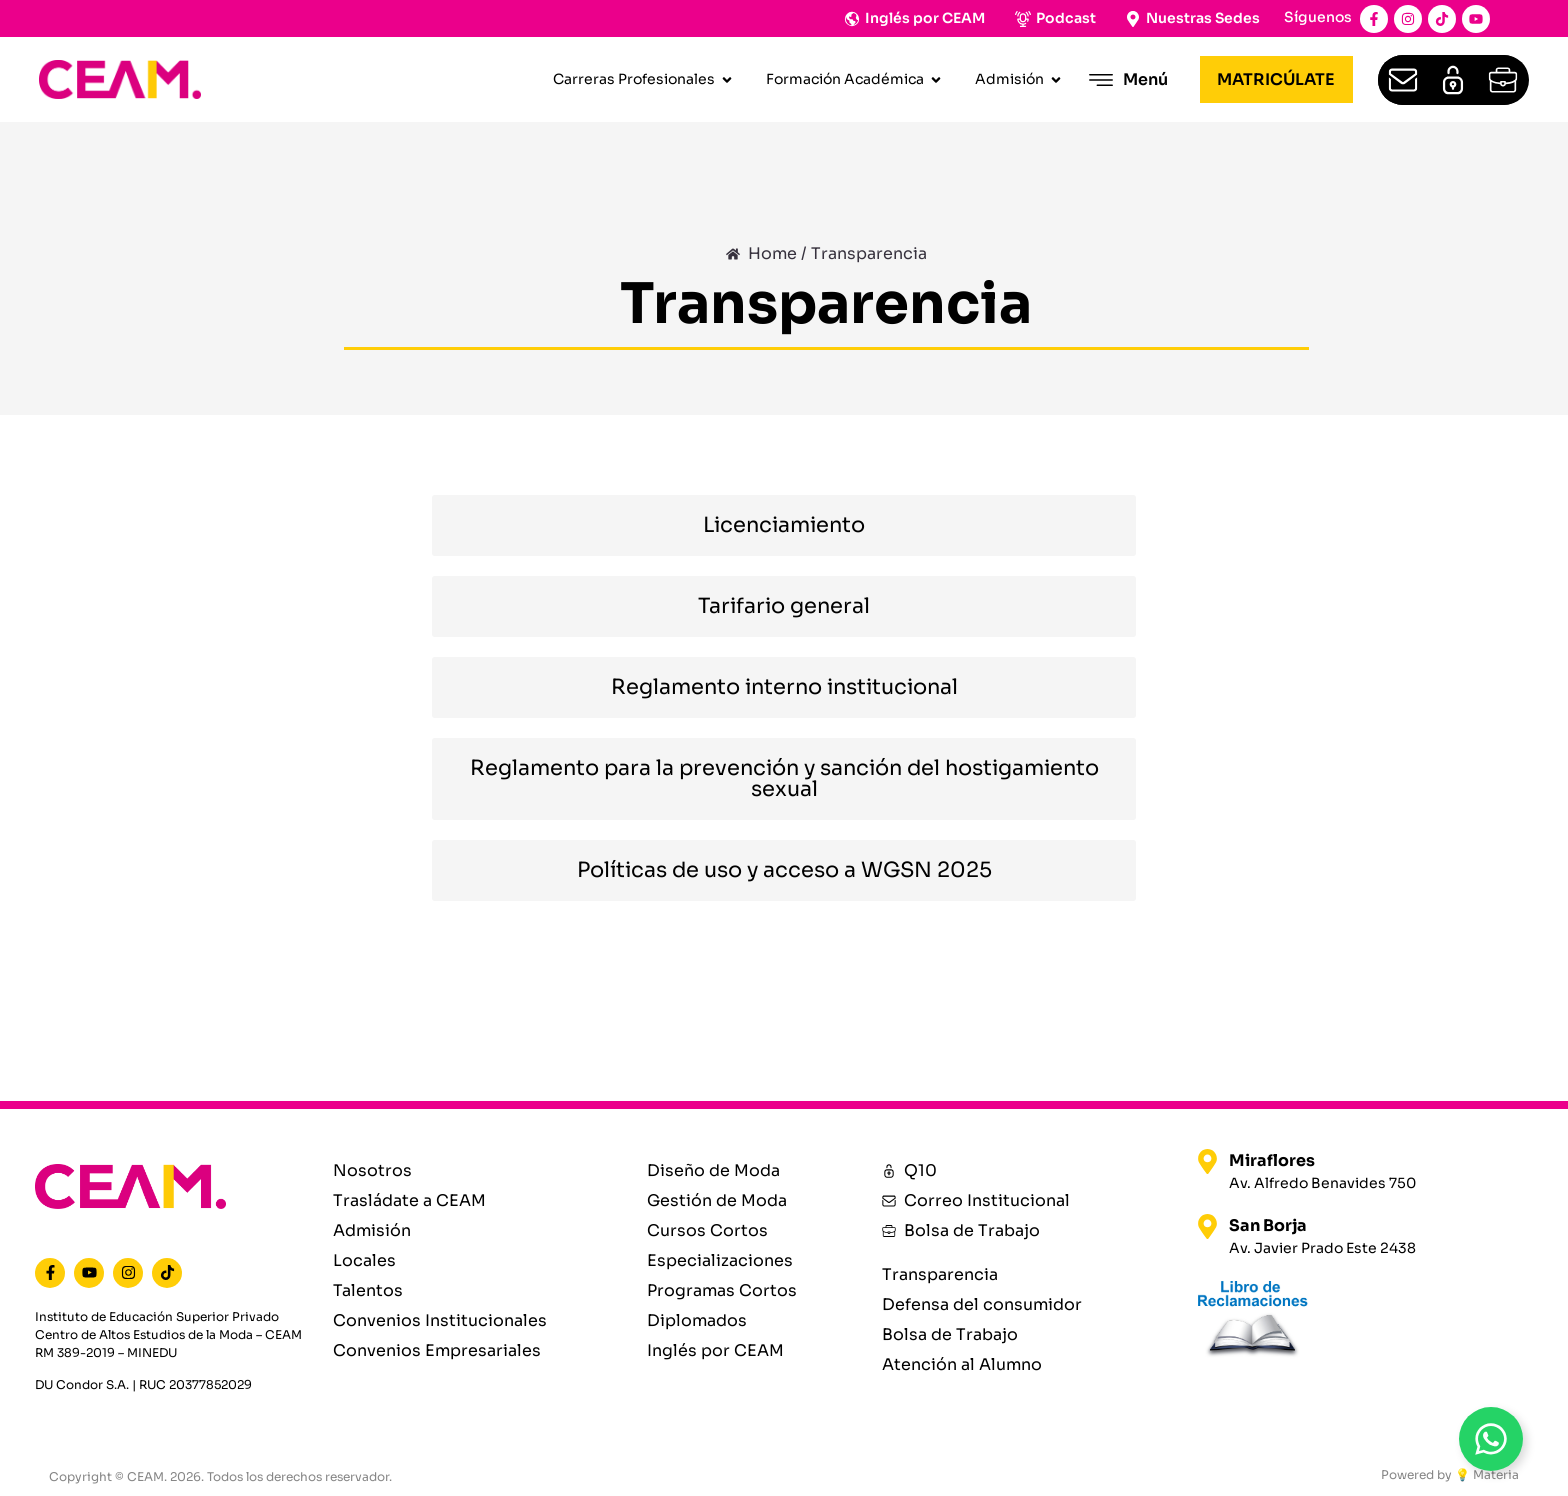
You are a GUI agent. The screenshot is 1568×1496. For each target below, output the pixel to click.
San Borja (1268, 1225)
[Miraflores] (1207, 1161)
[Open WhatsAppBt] (1491, 1439)
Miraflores (1272, 1160)
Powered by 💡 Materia (1450, 1474)
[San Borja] (1207, 1226)
